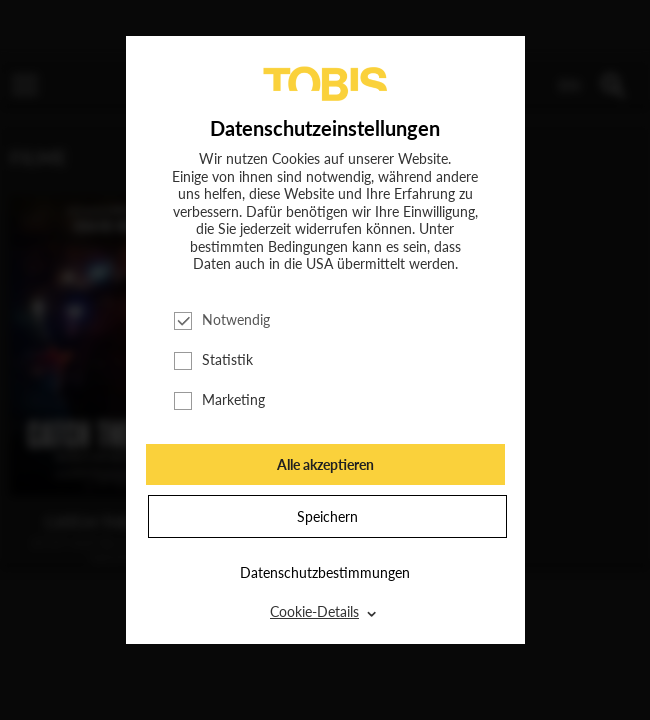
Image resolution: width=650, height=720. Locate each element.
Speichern (327, 516)
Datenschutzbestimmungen (325, 572)
